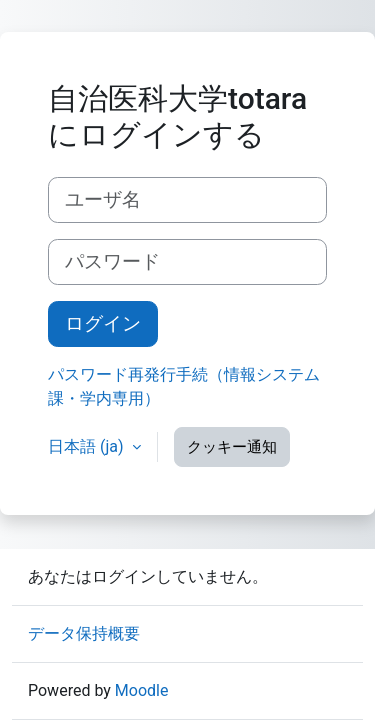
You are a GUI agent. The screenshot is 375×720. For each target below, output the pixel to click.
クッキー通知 (232, 447)
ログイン (103, 324)
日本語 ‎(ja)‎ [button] (88, 446)
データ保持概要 (84, 633)
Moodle (142, 690)
